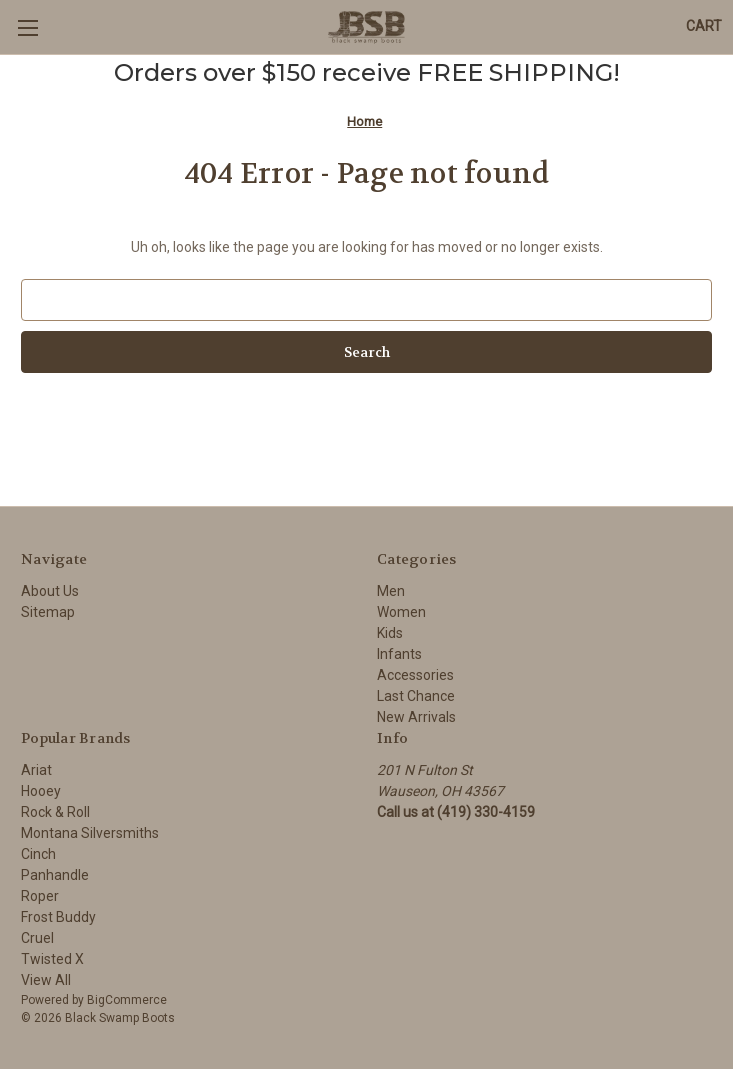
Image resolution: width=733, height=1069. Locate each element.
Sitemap (48, 612)
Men (391, 591)
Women (401, 612)
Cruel (37, 938)
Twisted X (52, 959)
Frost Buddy (58, 917)
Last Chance (416, 696)
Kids (390, 633)
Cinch (38, 854)
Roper (40, 896)
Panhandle (55, 875)
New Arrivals (416, 717)
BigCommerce (127, 1000)
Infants (399, 654)
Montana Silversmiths (90, 833)
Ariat (36, 770)
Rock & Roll (55, 812)
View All (46, 980)
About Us (50, 591)
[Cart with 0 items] (704, 26)
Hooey (41, 791)
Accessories (415, 675)
